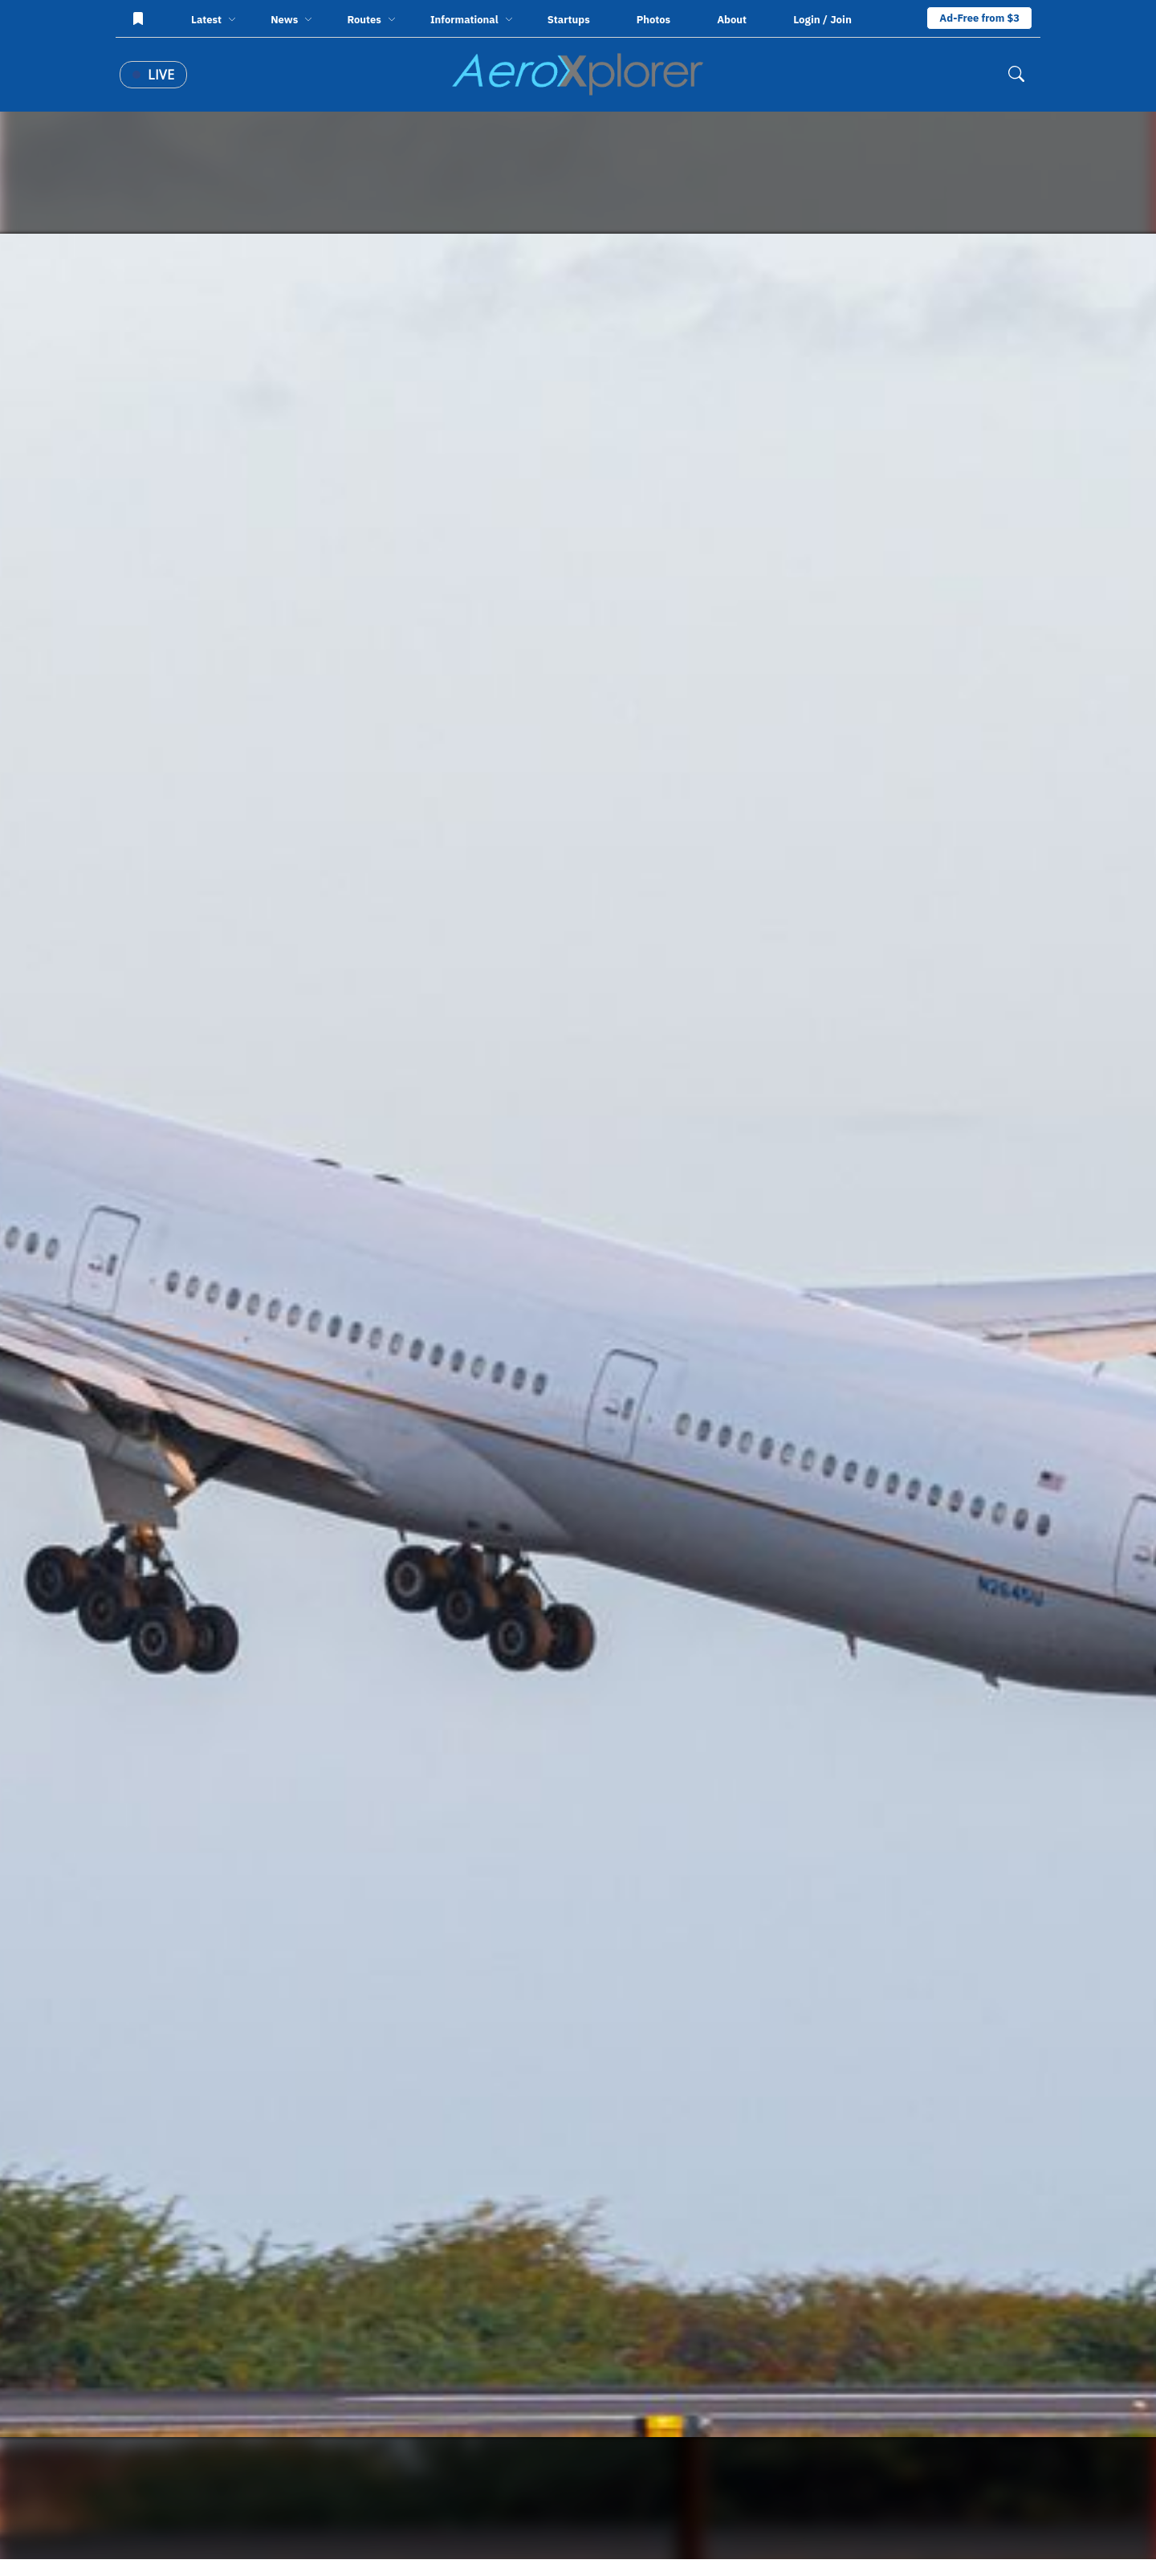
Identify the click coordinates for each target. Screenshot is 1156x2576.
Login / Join (822, 19)
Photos (653, 19)
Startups (568, 19)
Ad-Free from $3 (979, 18)
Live (153, 75)
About (732, 19)
